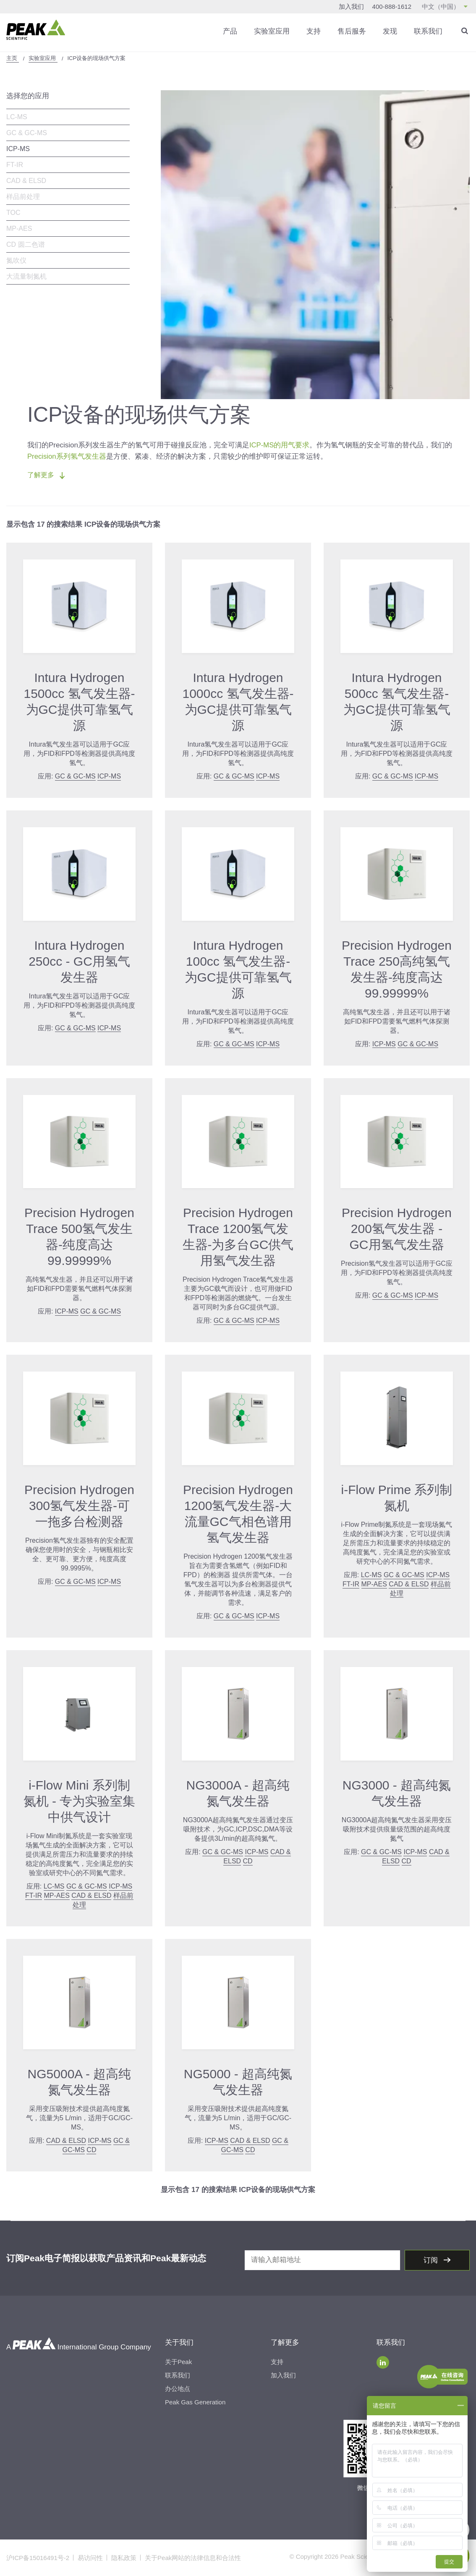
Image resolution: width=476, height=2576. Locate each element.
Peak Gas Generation (195, 2402)
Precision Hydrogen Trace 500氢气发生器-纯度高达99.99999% (79, 1236)
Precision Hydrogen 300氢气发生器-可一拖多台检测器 (79, 1505)
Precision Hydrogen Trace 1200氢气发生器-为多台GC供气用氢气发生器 (238, 1236)
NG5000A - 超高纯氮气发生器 (79, 2082)
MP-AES (19, 228)
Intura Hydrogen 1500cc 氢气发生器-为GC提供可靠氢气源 (79, 701)
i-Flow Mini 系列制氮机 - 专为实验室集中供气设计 (80, 1801)
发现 (390, 31)
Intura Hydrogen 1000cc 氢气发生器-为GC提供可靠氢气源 (237, 701)
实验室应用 (272, 31)
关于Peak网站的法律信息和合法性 (193, 2557)
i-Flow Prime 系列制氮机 (396, 1498)
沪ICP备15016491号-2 (37, 2557)
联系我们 (428, 31)
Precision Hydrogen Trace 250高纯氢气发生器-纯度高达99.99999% (397, 969)
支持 (313, 31)
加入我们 (351, 6)
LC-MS (16, 116)
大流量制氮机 (26, 276)
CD (248, 1861)
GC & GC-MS (26, 132)
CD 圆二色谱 (25, 244)
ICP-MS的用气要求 (279, 445)
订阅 (432, 2260)
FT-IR (14, 164)
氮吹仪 (16, 260)
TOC (13, 212)
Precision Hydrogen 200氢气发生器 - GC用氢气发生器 (397, 1228)
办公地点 (177, 2388)
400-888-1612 (391, 6)
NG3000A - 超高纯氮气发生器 (238, 1793)
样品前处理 (23, 196)
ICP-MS (18, 148)
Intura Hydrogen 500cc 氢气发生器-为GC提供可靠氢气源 (396, 701)
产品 (230, 31)
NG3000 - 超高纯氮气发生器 (397, 1793)
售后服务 (351, 31)
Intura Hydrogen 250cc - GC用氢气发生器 (79, 961)
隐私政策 (123, 2557)
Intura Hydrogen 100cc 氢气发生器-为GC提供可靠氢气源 (238, 969)
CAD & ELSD (26, 180)
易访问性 (90, 2557)
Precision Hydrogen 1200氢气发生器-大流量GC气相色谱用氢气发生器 (238, 1513)
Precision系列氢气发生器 (67, 456)
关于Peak (178, 2361)
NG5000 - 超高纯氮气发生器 (238, 2082)
